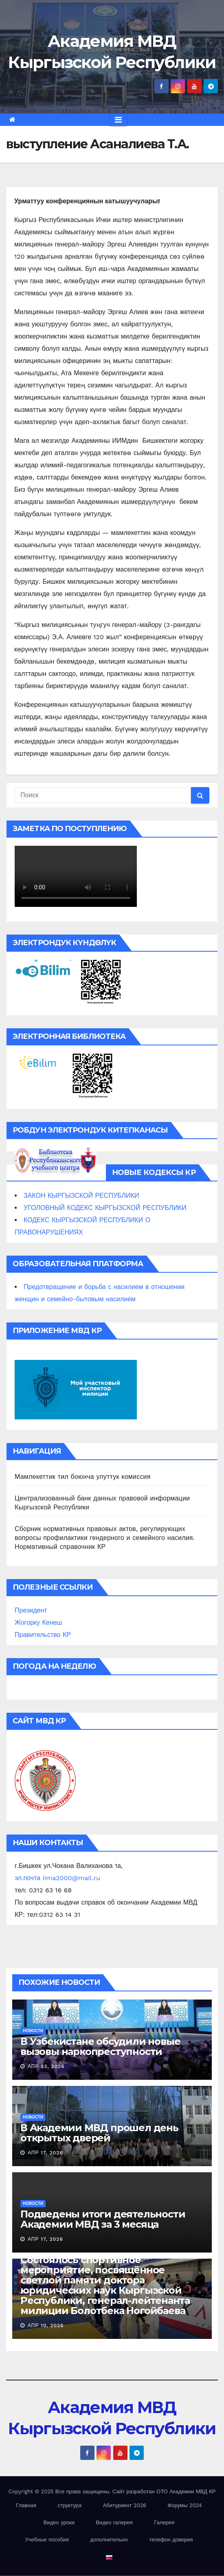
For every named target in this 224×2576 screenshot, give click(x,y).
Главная (26, 2505)
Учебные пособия (47, 2539)
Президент (31, 1610)
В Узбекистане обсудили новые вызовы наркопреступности (100, 2046)
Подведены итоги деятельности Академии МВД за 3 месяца (102, 2219)
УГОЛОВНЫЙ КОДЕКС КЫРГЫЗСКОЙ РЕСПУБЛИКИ (105, 1208)
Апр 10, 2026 (46, 2325)
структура (69, 2505)
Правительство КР (43, 1635)
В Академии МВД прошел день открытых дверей (99, 2133)
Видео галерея (114, 2522)
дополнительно (109, 2539)
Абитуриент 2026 (124, 2505)
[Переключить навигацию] (118, 120)
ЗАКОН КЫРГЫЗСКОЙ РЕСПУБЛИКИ (81, 1195)
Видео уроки (59, 2522)
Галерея (164, 2522)
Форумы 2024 (184, 2505)
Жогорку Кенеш (38, 1622)
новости (33, 2030)
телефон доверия (171, 2539)
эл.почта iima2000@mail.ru (57, 1878)
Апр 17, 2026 (45, 2153)
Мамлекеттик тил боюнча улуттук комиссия (83, 1476)
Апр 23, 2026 (46, 2066)
